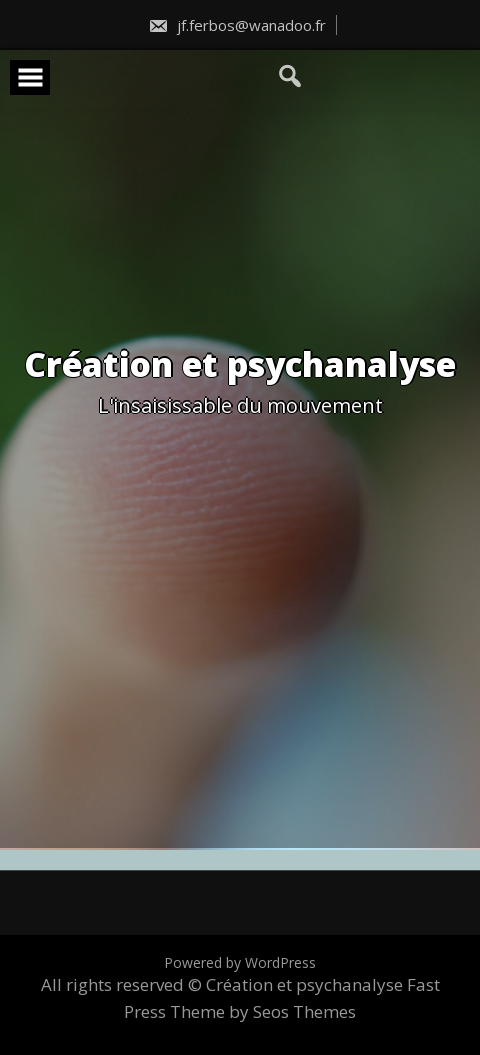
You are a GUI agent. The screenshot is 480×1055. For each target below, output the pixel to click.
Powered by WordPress (240, 962)
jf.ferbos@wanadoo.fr (237, 25)
